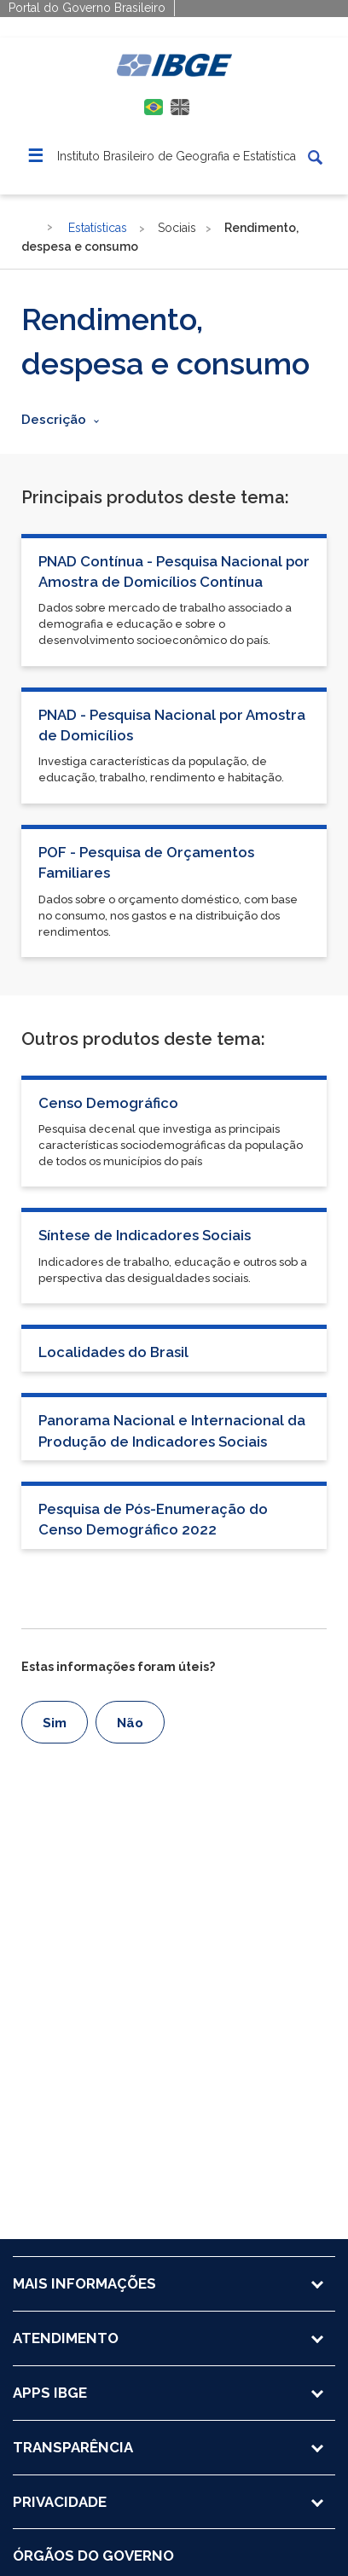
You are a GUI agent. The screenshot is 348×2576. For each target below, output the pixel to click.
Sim (55, 1723)
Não (130, 1723)
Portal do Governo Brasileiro (87, 8)
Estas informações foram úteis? (118, 1667)
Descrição (53, 419)
